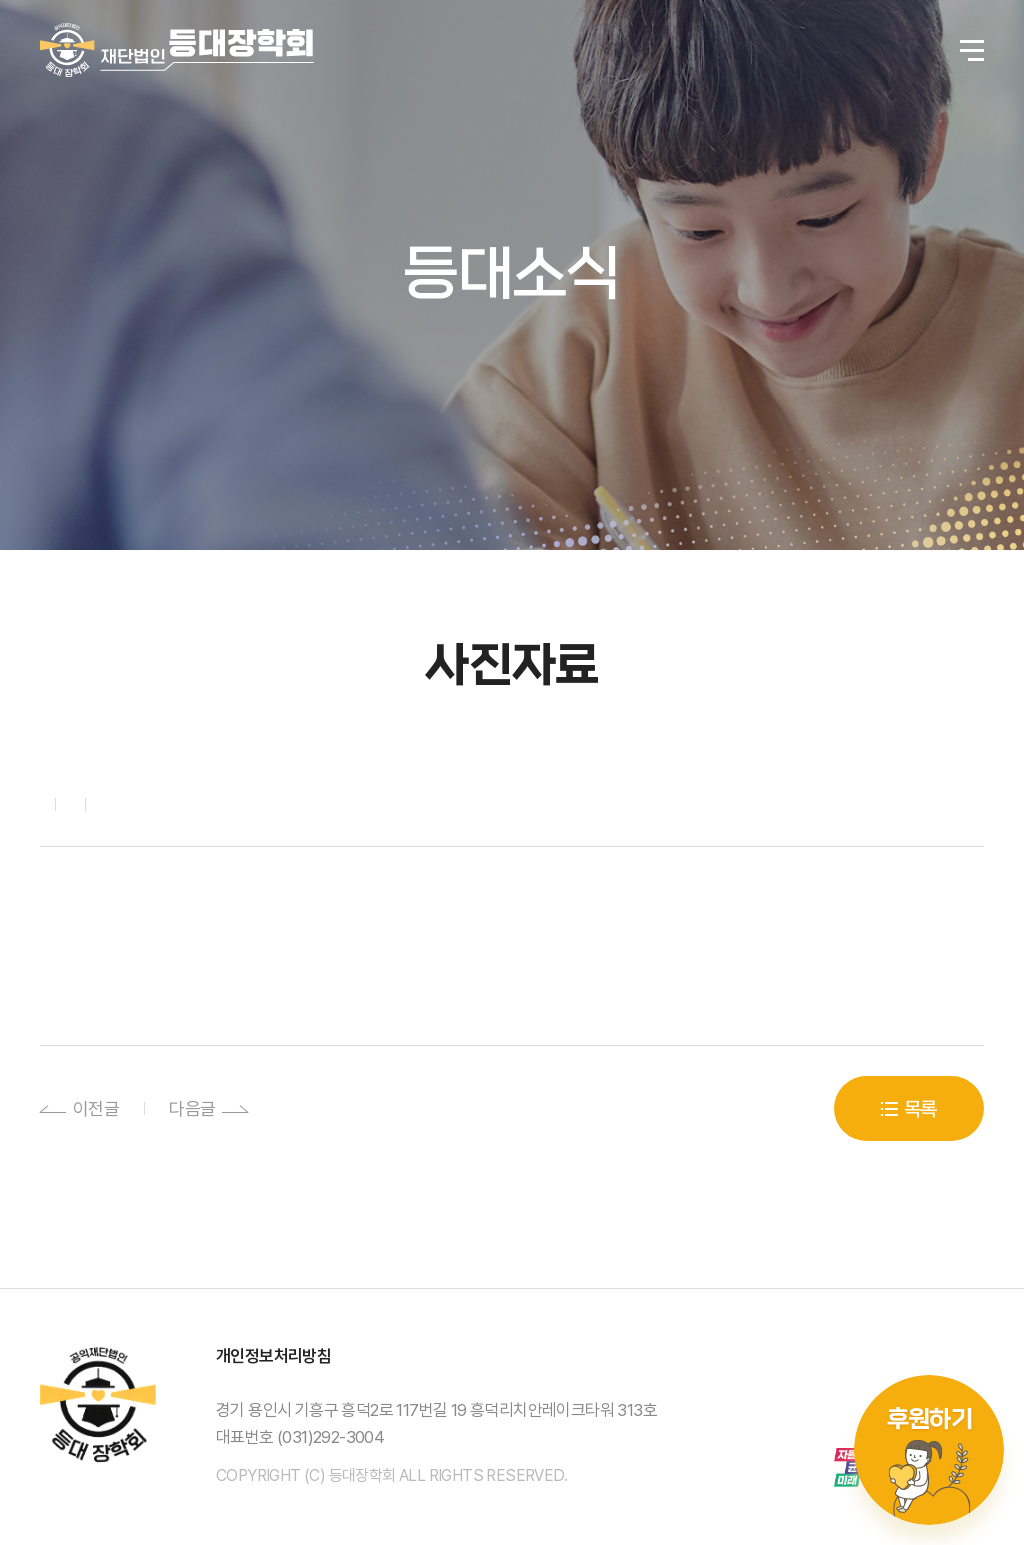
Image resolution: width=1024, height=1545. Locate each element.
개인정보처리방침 (273, 1356)
